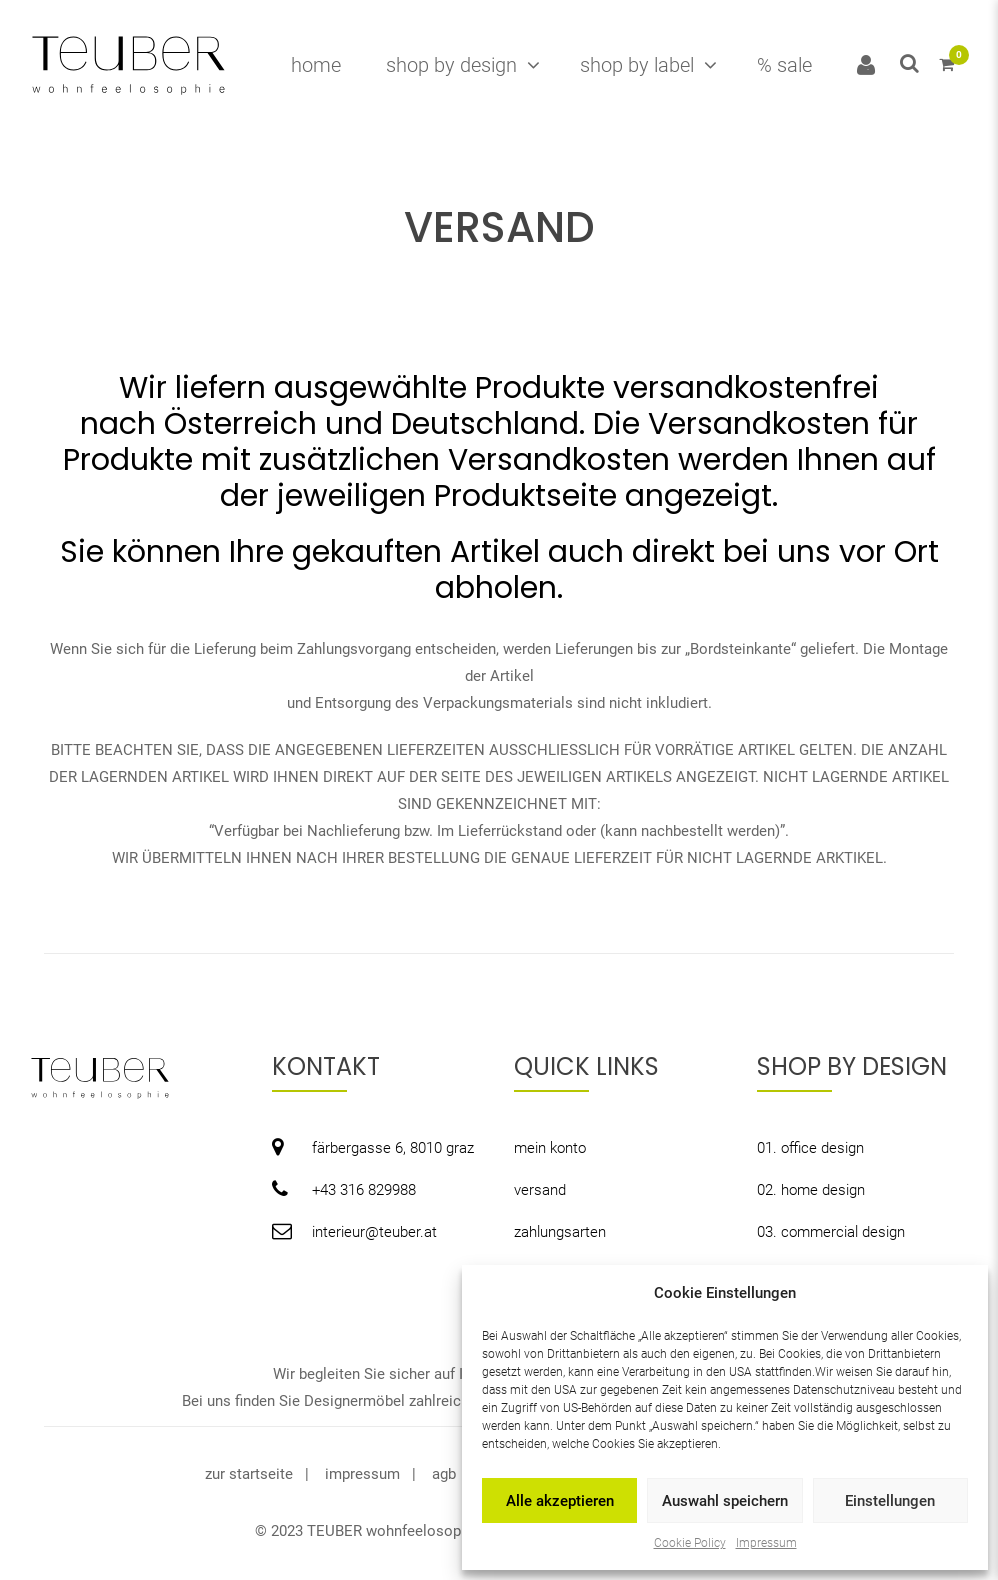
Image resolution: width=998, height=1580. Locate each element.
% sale (784, 65)
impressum (362, 1474)
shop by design (451, 65)
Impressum (766, 1543)
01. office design (810, 1148)
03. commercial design (831, 1232)
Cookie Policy (690, 1543)
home (316, 65)
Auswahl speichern (725, 1501)
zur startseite (249, 1474)
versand (540, 1190)
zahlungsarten (560, 1232)
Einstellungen (890, 1501)
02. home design (811, 1190)
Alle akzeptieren (560, 1501)
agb (444, 1474)
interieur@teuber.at (374, 1232)
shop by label (637, 65)
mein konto (550, 1148)
